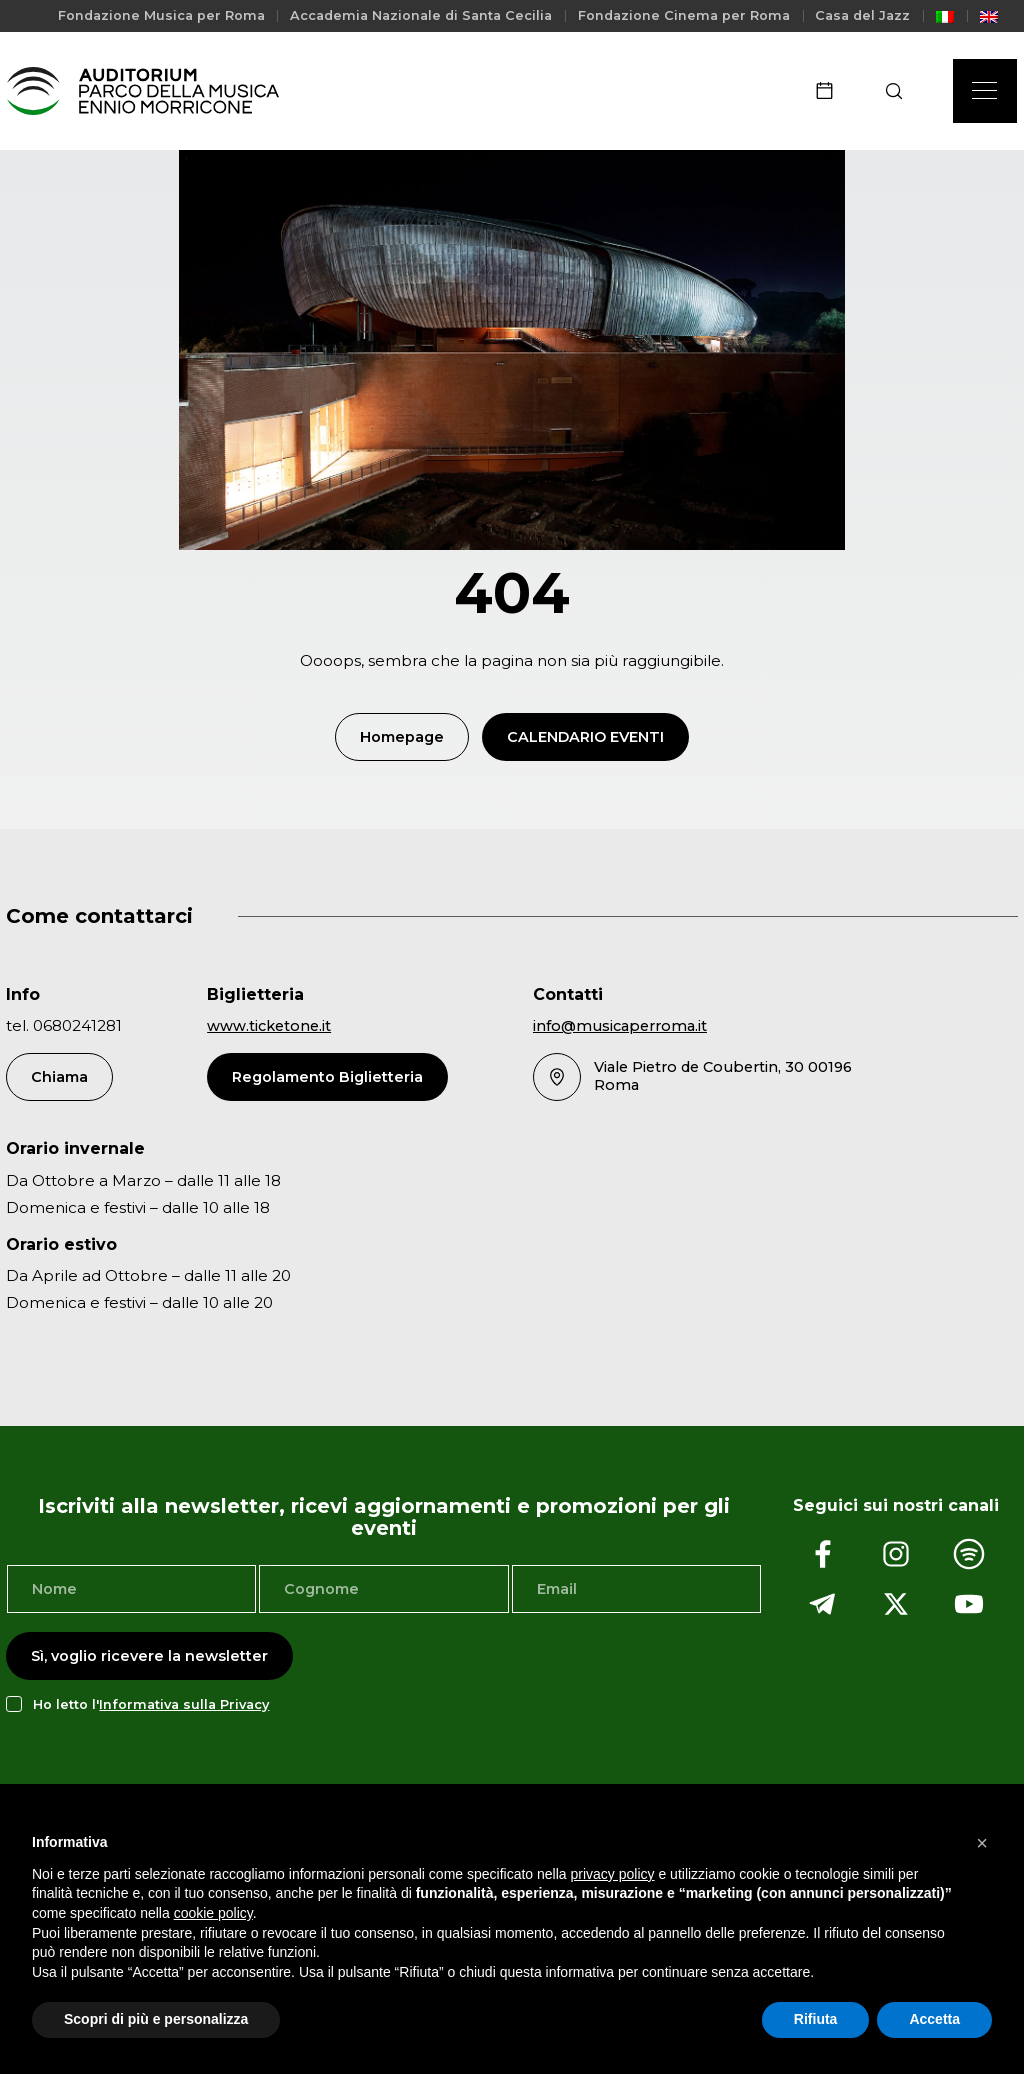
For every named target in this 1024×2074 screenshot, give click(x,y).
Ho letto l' (151, 1706)
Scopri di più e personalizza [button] (156, 2019)
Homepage (402, 739)
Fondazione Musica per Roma (161, 15)
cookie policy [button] (213, 1913)
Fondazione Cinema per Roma (684, 15)
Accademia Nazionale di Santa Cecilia (421, 15)
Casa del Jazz (862, 15)
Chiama (59, 1079)
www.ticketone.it (269, 1029)
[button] (982, 1843)
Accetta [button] (934, 2019)
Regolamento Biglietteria (327, 1079)
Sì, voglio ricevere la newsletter (149, 1659)
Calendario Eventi (585, 739)
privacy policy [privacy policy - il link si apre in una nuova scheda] (613, 1874)
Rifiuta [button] (816, 2019)
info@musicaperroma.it (620, 1029)
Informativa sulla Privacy (184, 1706)
